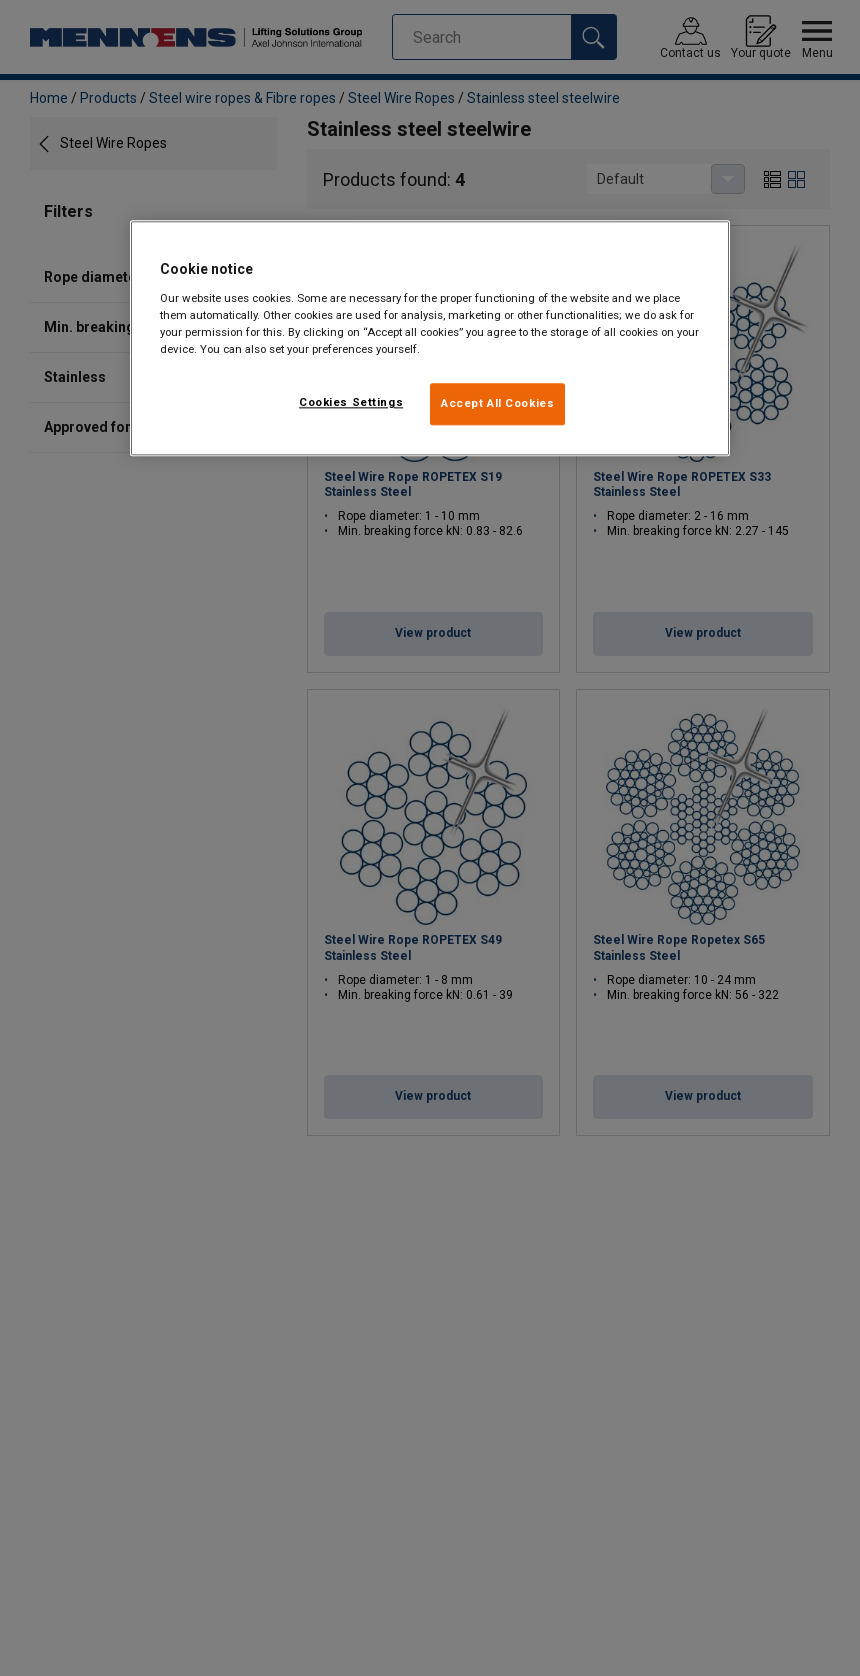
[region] (430, 339)
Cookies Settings (351, 403)
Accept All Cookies (497, 404)
